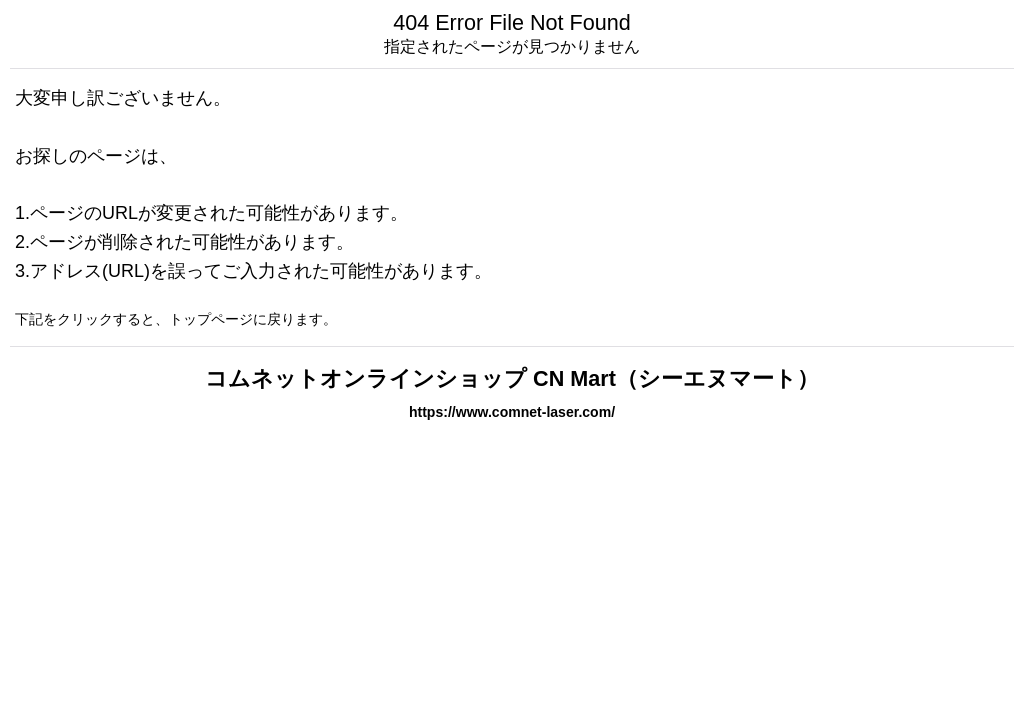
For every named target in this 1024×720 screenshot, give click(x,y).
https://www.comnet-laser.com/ (512, 412)
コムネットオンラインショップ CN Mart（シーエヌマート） (512, 378)
